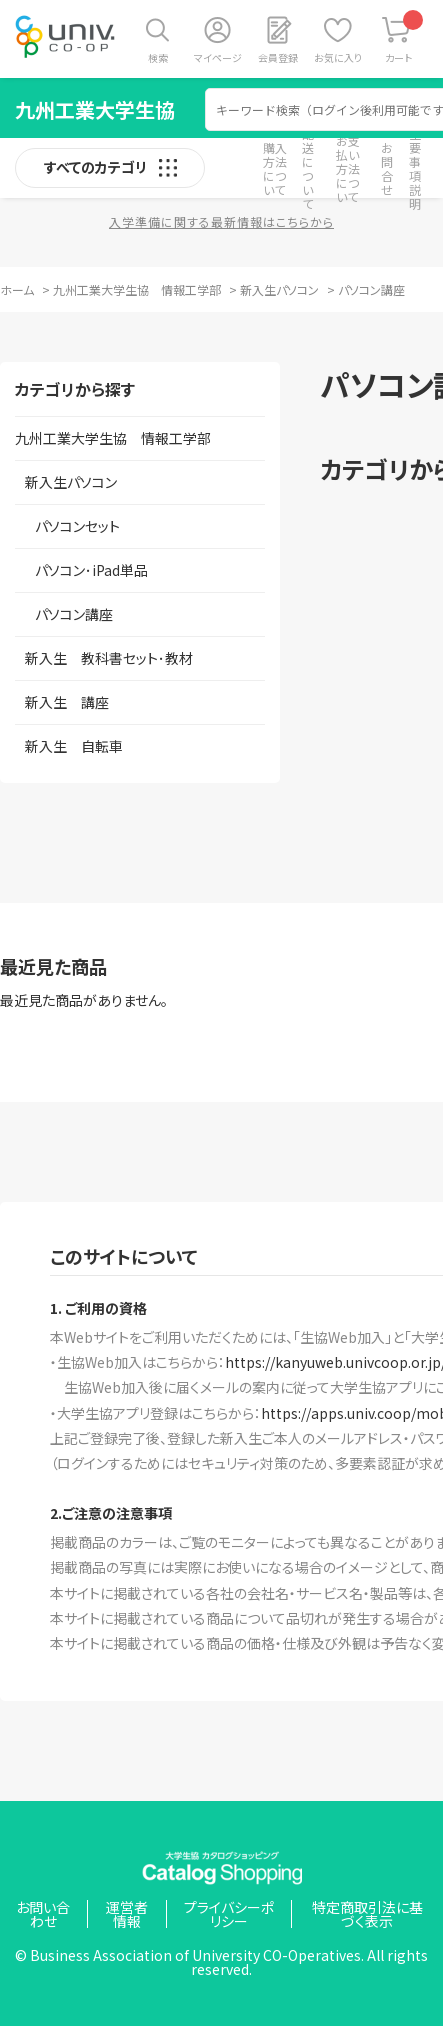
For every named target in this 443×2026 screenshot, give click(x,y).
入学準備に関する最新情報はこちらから (221, 221)
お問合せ (387, 168)
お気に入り (338, 57)
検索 (158, 57)
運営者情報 (127, 1914)
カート (404, 37)
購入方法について (275, 168)
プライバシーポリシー (229, 1914)
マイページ (218, 57)
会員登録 (278, 57)
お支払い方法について (348, 168)
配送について (308, 168)
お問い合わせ (43, 1914)
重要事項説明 (415, 168)
